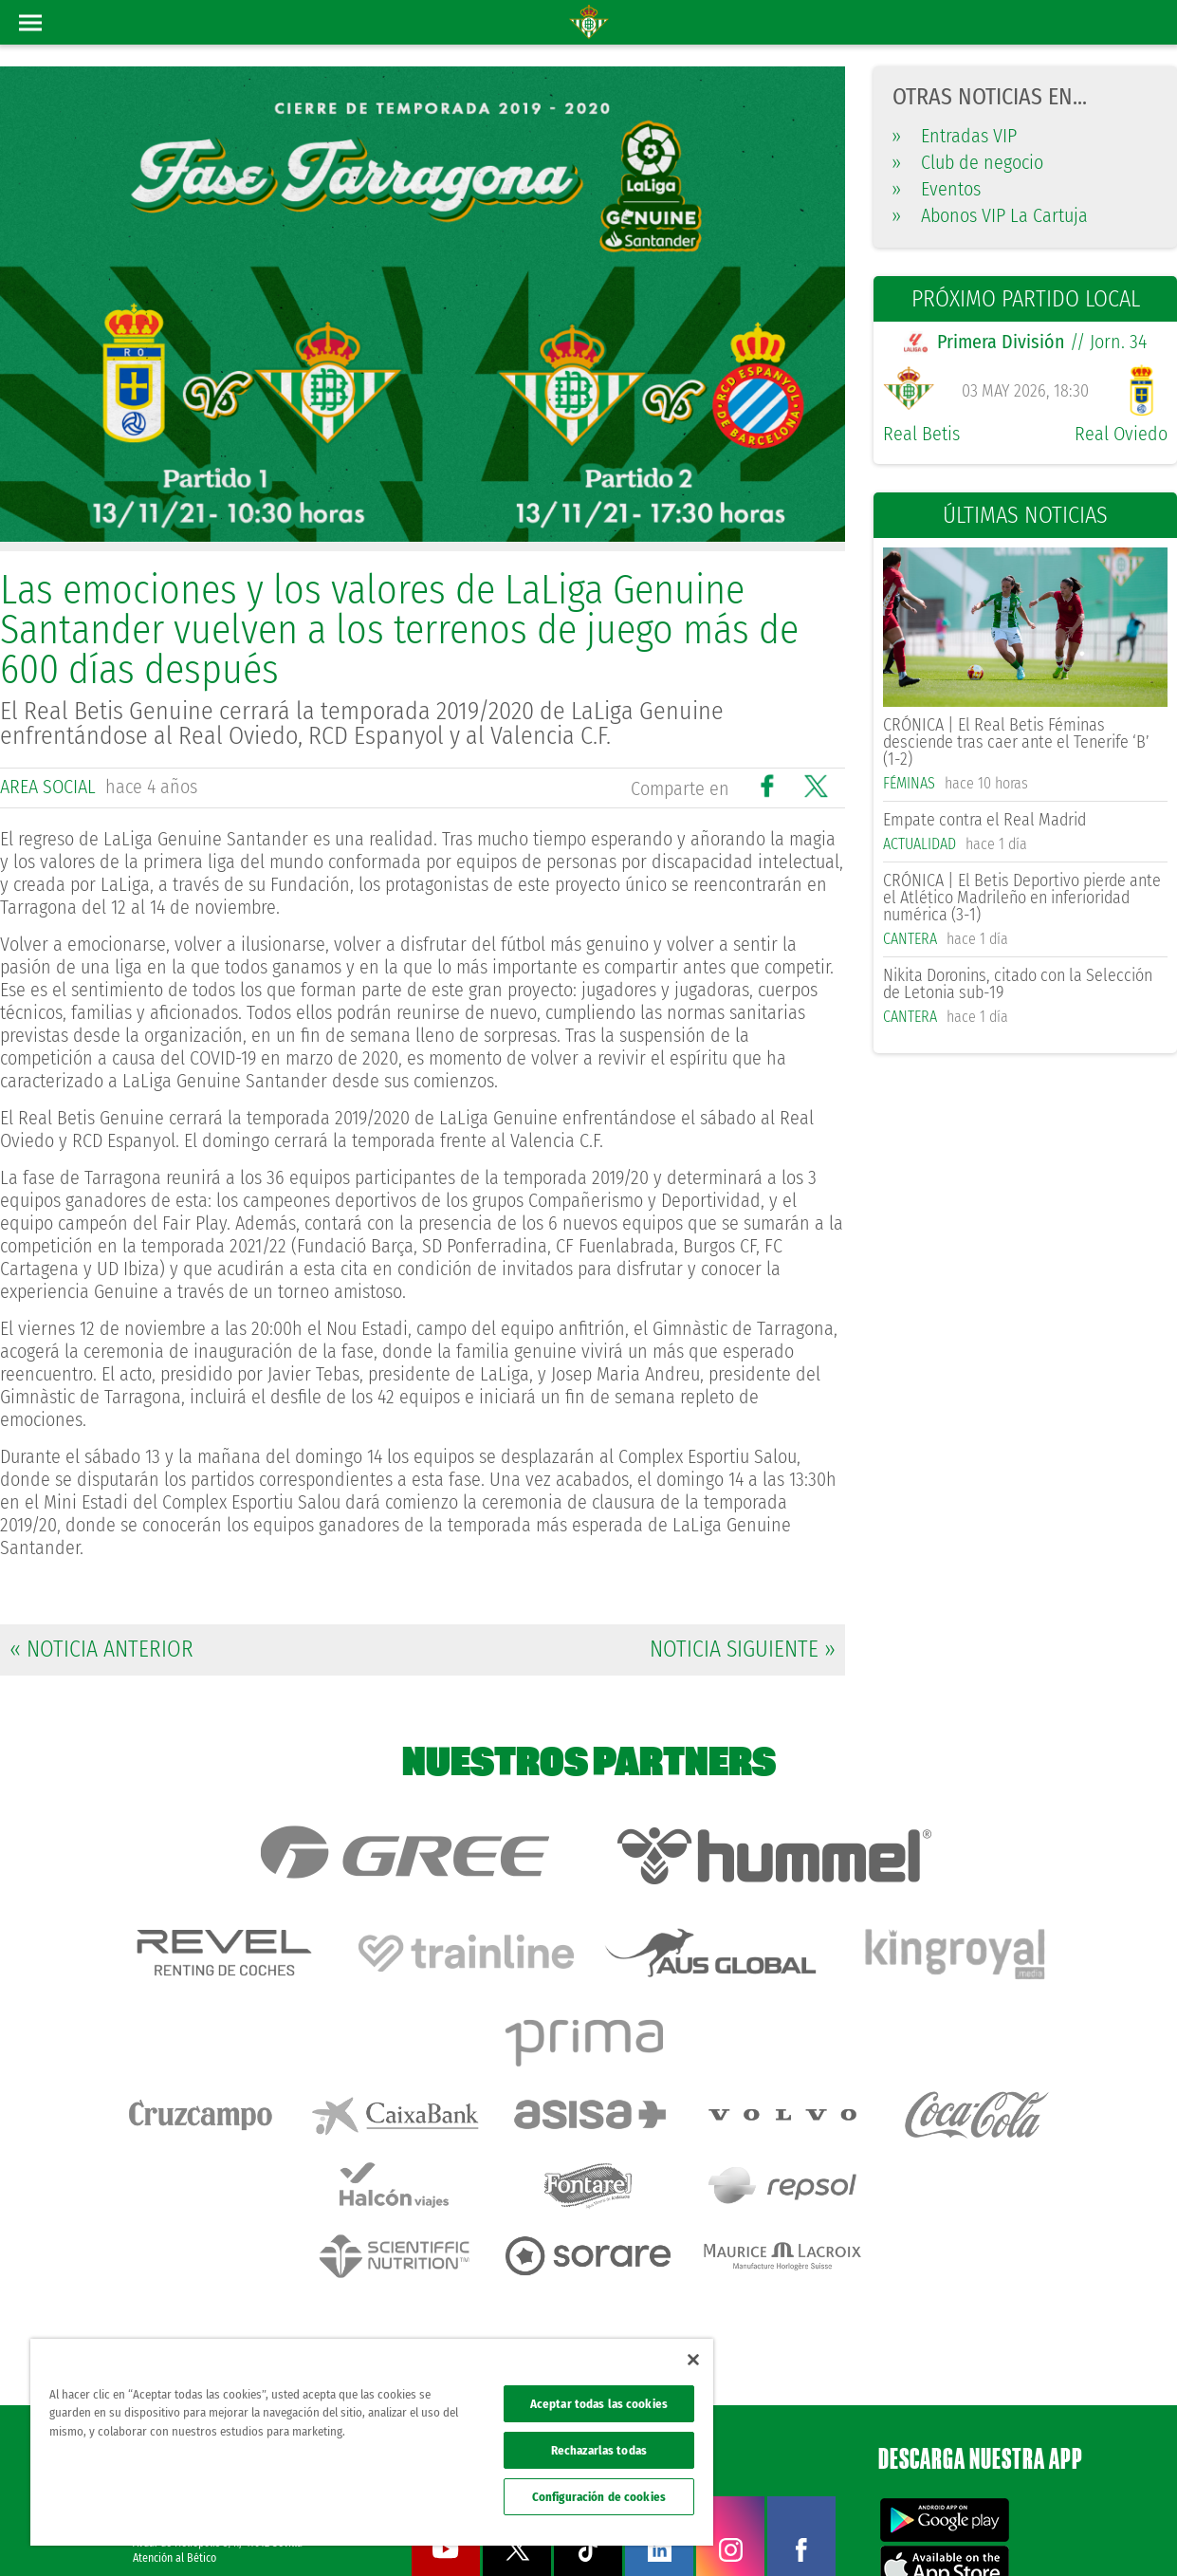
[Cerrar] (693, 2359)
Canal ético (1108, 2530)
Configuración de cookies (599, 2497)
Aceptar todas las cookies (599, 2404)
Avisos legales (805, 2530)
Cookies (979, 2530)
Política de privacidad (899, 2530)
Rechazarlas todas (599, 2450)
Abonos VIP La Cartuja (990, 215)
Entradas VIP (954, 135)
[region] (371, 2442)
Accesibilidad (1040, 2530)
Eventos (936, 189)
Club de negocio (967, 162)
